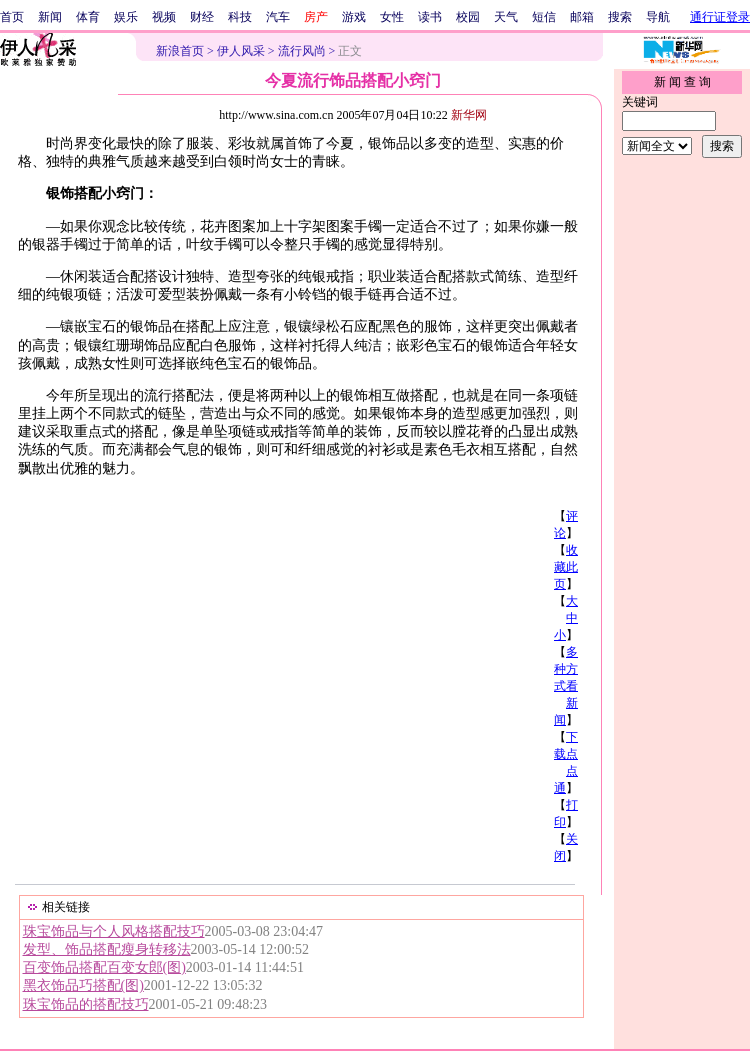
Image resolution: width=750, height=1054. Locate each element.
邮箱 (582, 17)
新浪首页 (180, 51)
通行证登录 (720, 17)
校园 (468, 17)
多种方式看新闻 (566, 686)
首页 (12, 17)
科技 (240, 17)
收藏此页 (566, 567)
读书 (430, 17)
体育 (88, 17)
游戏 (354, 17)
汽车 (278, 17)
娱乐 (126, 17)
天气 (506, 17)
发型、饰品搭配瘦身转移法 (107, 949)
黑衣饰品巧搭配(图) (83, 985)
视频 (164, 17)
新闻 (50, 17)
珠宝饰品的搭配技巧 (86, 1004)
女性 (392, 17)
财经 (202, 17)
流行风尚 (302, 51)
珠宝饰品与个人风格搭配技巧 (114, 931)
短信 (544, 17)
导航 (658, 17)
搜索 (620, 17)
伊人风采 (241, 51)
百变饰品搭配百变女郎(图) (104, 967)
